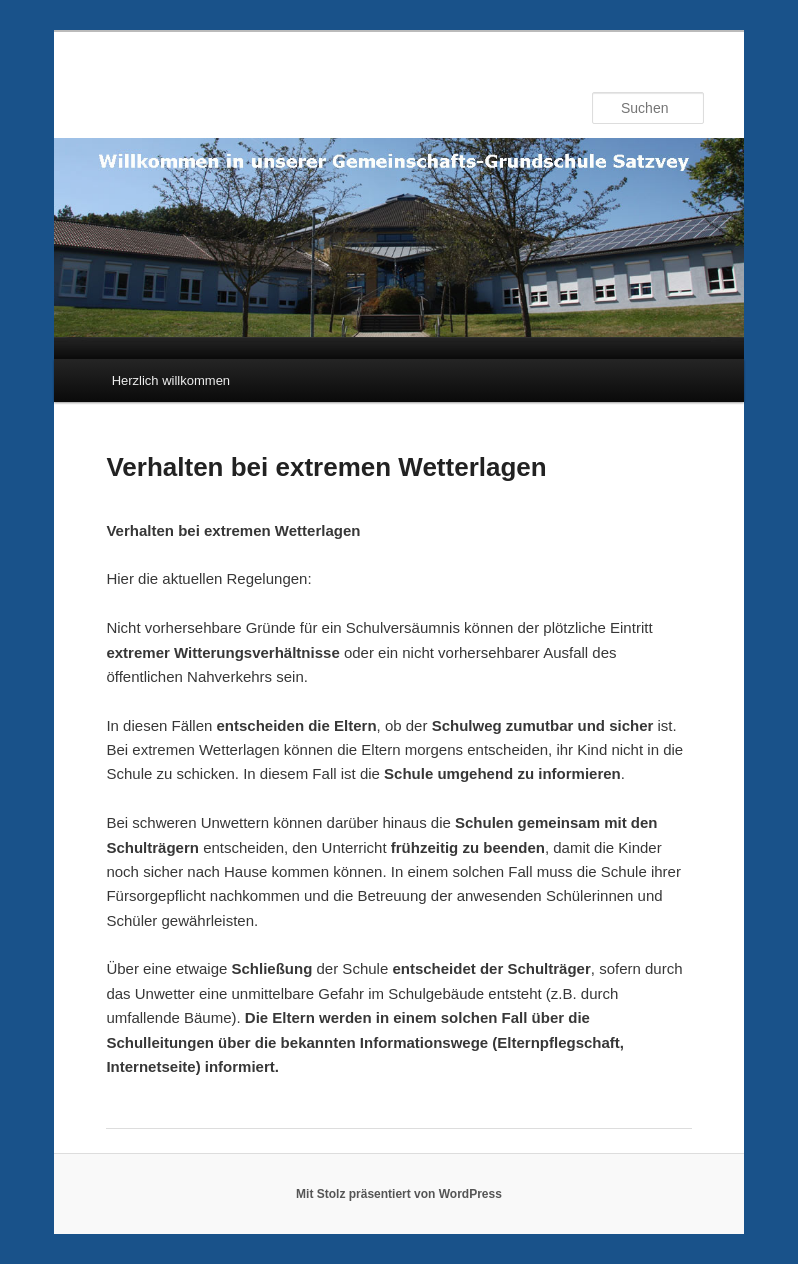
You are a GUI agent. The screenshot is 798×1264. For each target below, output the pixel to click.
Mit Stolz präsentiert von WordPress (399, 1194)
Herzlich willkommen (171, 380)
